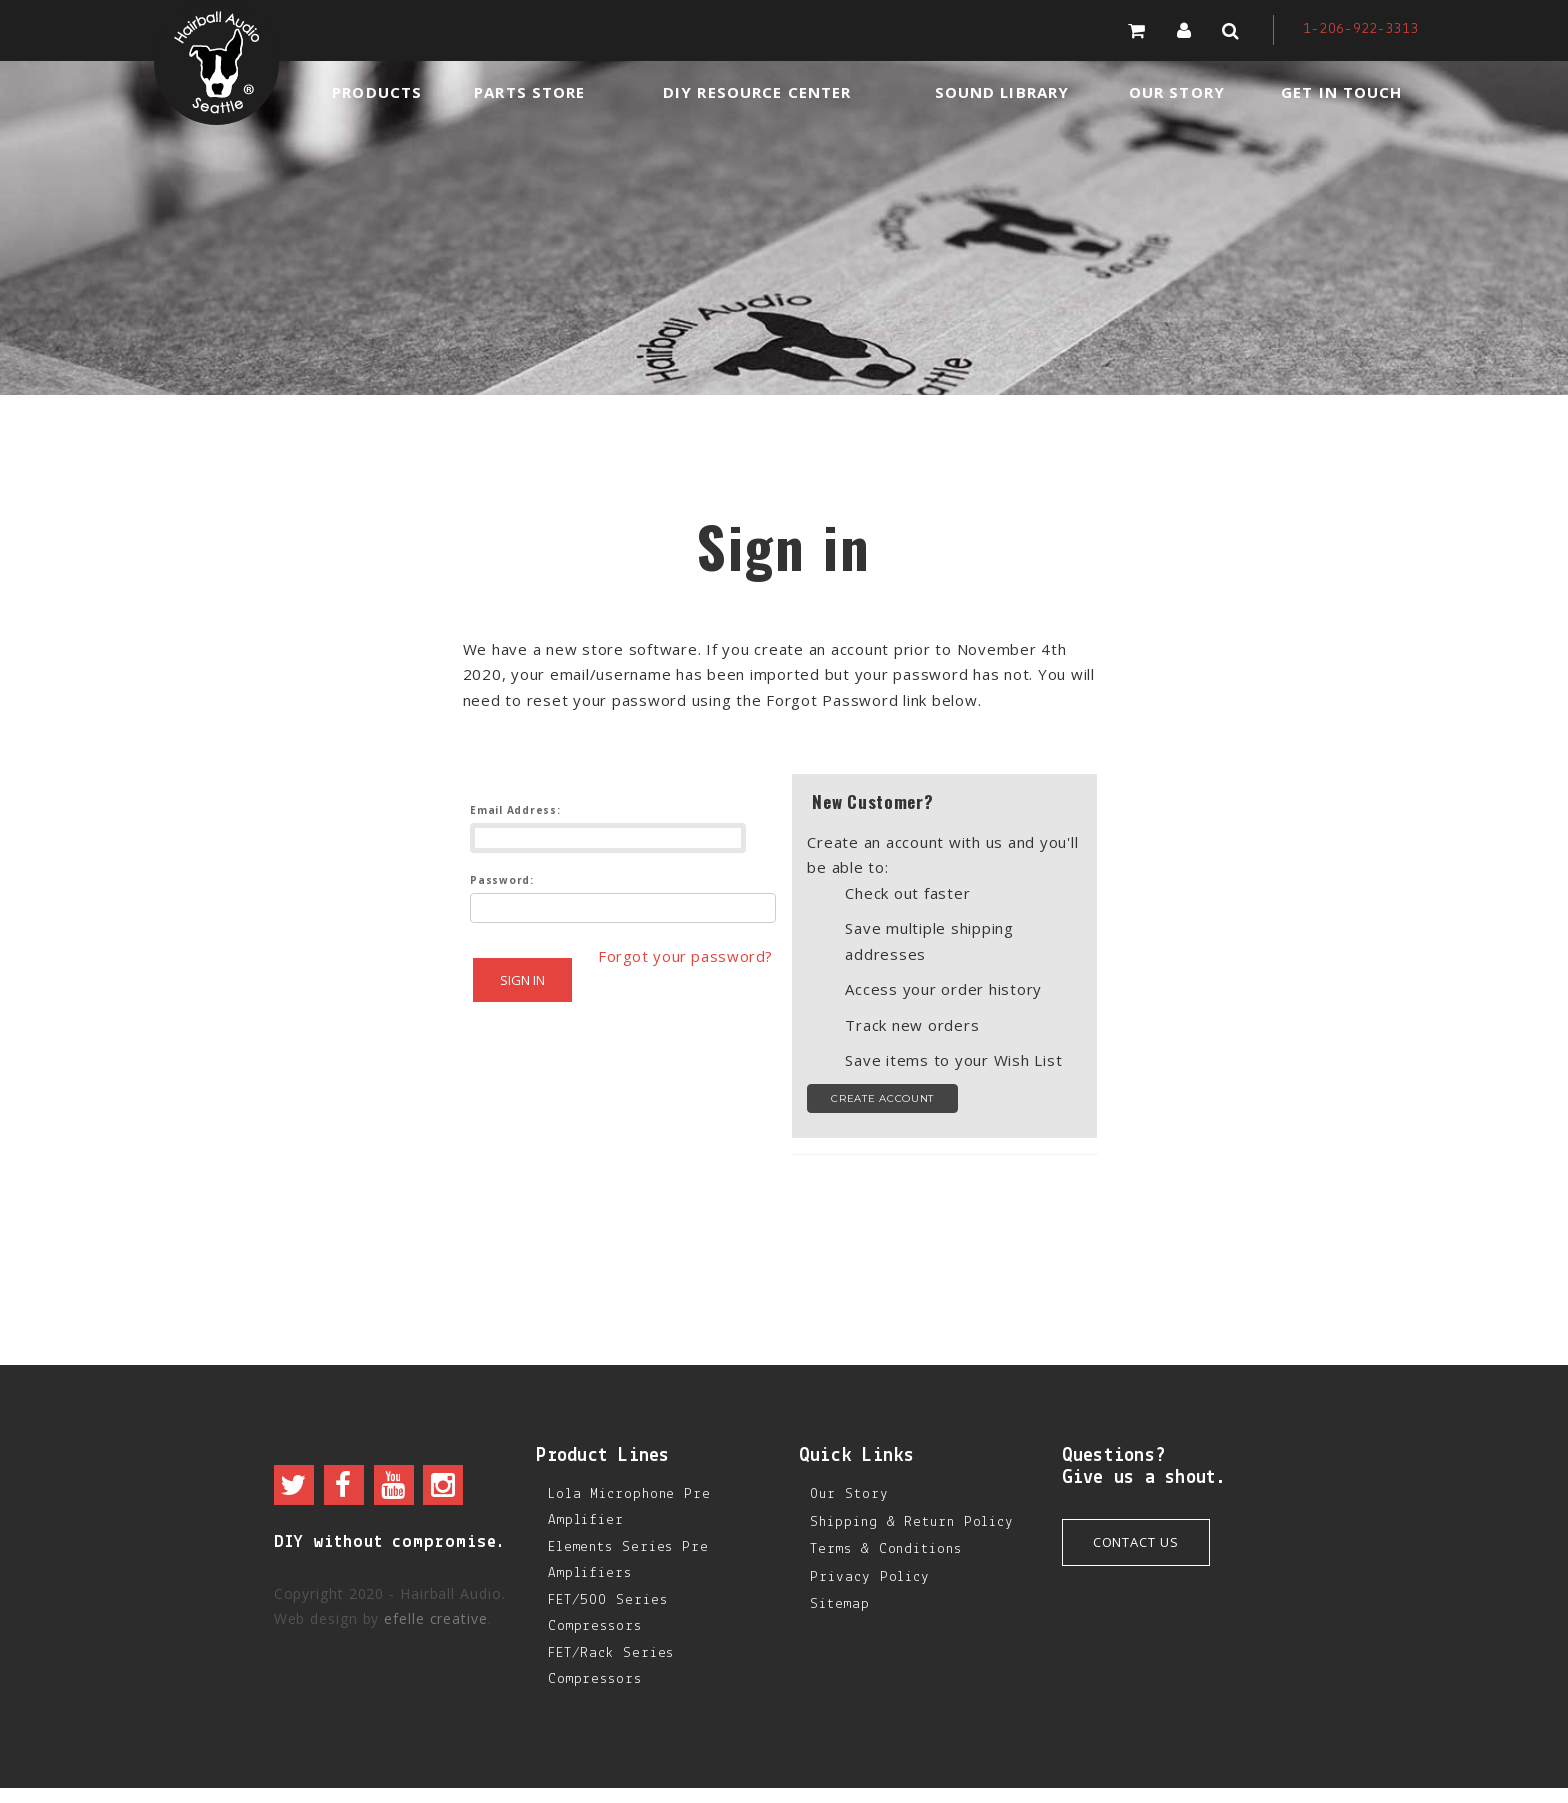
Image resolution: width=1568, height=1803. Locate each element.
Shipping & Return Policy (912, 1522)
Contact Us (1136, 1542)
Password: (502, 880)
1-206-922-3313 (1361, 29)
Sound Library (1002, 92)
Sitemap (839, 1604)
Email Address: (515, 810)
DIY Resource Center (757, 92)
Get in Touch (1341, 92)
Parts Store (529, 92)
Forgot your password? (627, 1017)
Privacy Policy (870, 1577)
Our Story (1177, 92)
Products (377, 92)
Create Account (882, 1098)
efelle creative (436, 1618)
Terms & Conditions (885, 1549)
